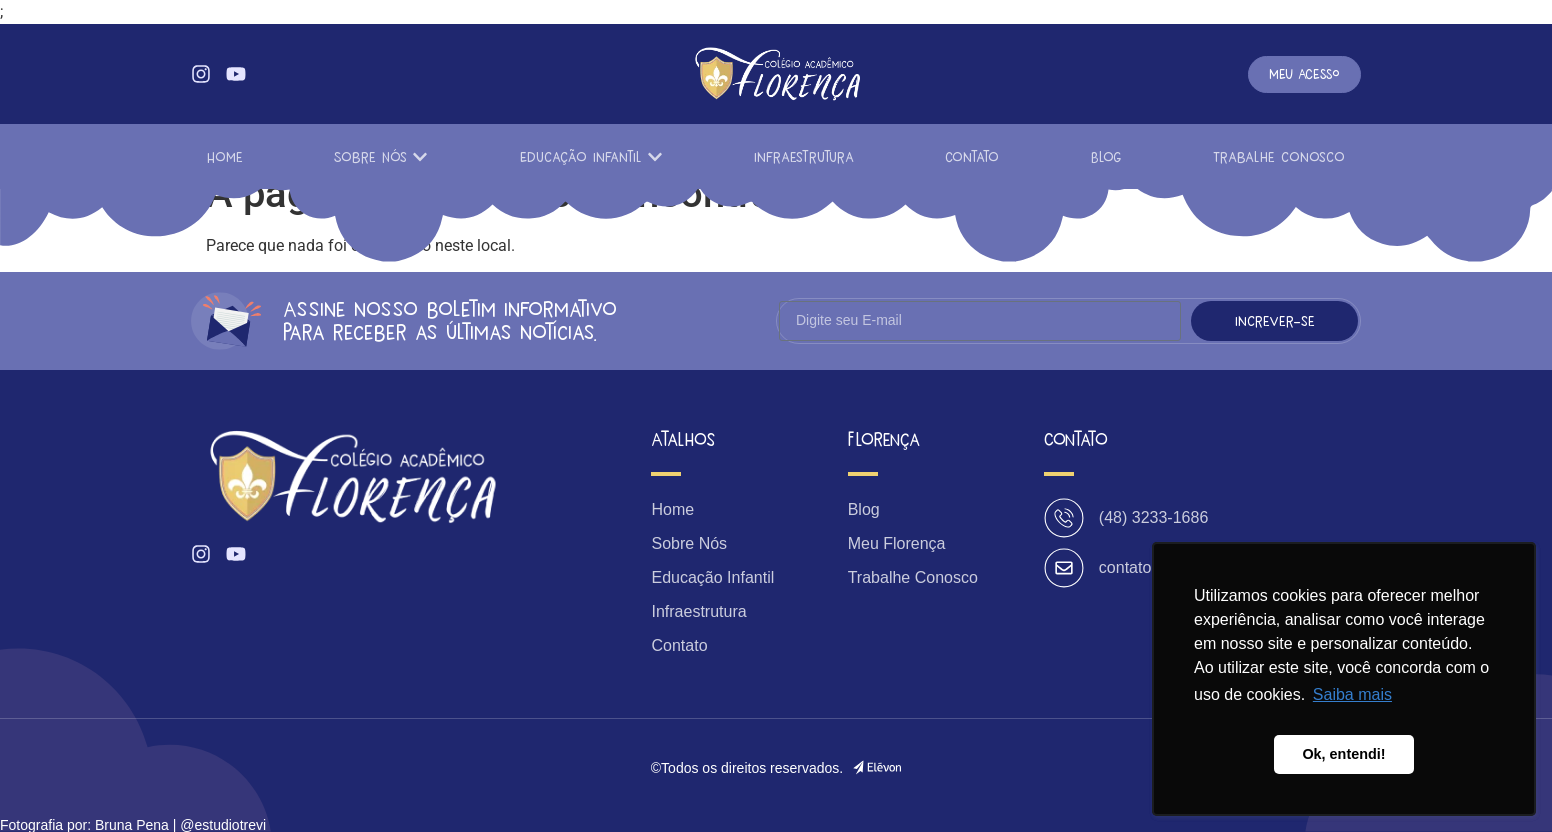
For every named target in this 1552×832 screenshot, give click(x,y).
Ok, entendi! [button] (1343, 754)
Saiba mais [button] (1352, 694)
